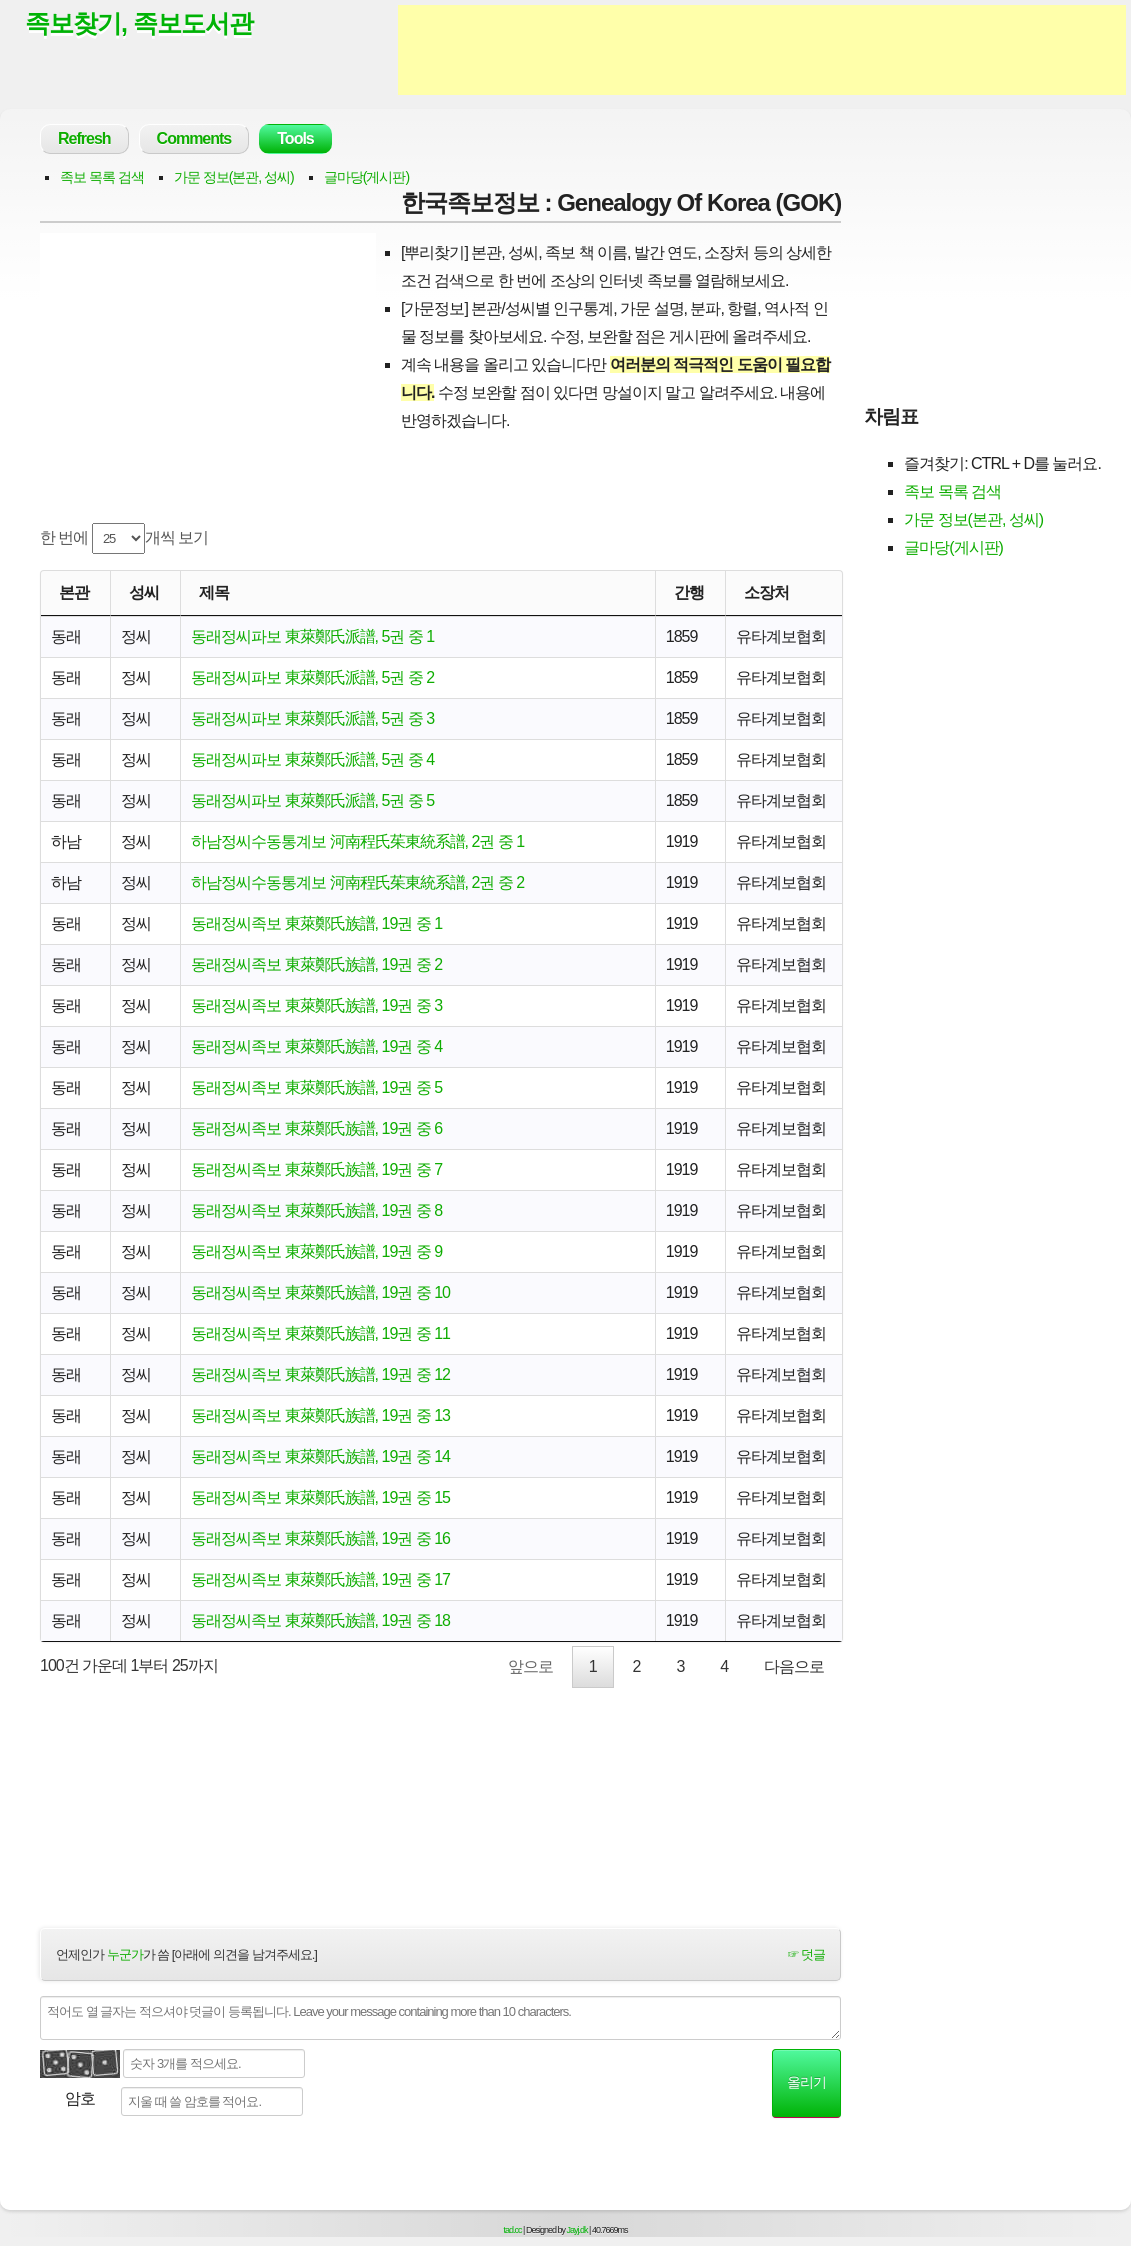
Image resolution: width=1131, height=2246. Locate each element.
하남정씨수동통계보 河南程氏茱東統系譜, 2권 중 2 (357, 882)
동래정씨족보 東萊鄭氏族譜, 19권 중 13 (320, 1415)
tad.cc (513, 2230)
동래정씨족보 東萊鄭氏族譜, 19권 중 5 (316, 1087)
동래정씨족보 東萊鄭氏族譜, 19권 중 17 (320, 1579)
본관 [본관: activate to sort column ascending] (74, 592)
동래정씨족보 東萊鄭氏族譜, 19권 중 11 (320, 1333)
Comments (194, 138)
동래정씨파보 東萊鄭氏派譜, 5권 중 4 (312, 759)
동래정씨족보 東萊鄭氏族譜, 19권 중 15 (320, 1497)
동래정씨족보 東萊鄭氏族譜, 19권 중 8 (316, 1210)
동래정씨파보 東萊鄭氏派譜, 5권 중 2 (312, 677)
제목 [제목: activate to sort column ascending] (214, 592)
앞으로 (530, 1666)
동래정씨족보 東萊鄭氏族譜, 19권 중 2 (316, 964)
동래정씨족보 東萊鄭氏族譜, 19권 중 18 (320, 1620)
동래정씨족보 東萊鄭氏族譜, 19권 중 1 (316, 923)
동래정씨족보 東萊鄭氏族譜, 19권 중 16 (320, 1538)
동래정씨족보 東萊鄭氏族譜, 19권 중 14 (320, 1456)
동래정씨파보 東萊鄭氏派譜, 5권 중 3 (312, 718)
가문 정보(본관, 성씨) (234, 177)
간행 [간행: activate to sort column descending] (689, 592)
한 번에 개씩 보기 (124, 538)
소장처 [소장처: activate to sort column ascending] (766, 592)
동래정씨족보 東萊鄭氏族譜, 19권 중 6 (316, 1128)
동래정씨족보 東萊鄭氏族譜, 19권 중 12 (320, 1374)
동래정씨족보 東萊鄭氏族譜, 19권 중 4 (316, 1046)
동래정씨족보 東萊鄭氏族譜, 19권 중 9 (316, 1251)
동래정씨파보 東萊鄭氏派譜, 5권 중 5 (312, 800)
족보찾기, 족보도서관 (139, 23)
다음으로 (794, 1666)
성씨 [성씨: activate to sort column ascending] (144, 592)
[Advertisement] (762, 50)
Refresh (84, 138)
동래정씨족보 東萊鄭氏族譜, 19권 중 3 (316, 1005)
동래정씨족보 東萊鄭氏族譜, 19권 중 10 (320, 1292)
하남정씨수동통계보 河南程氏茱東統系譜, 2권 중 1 (357, 841)
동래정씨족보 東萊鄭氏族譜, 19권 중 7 (316, 1169)
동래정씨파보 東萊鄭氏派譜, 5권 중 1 (312, 636)
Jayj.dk (577, 2230)
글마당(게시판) (366, 177)
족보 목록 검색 (102, 177)
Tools (295, 138)
